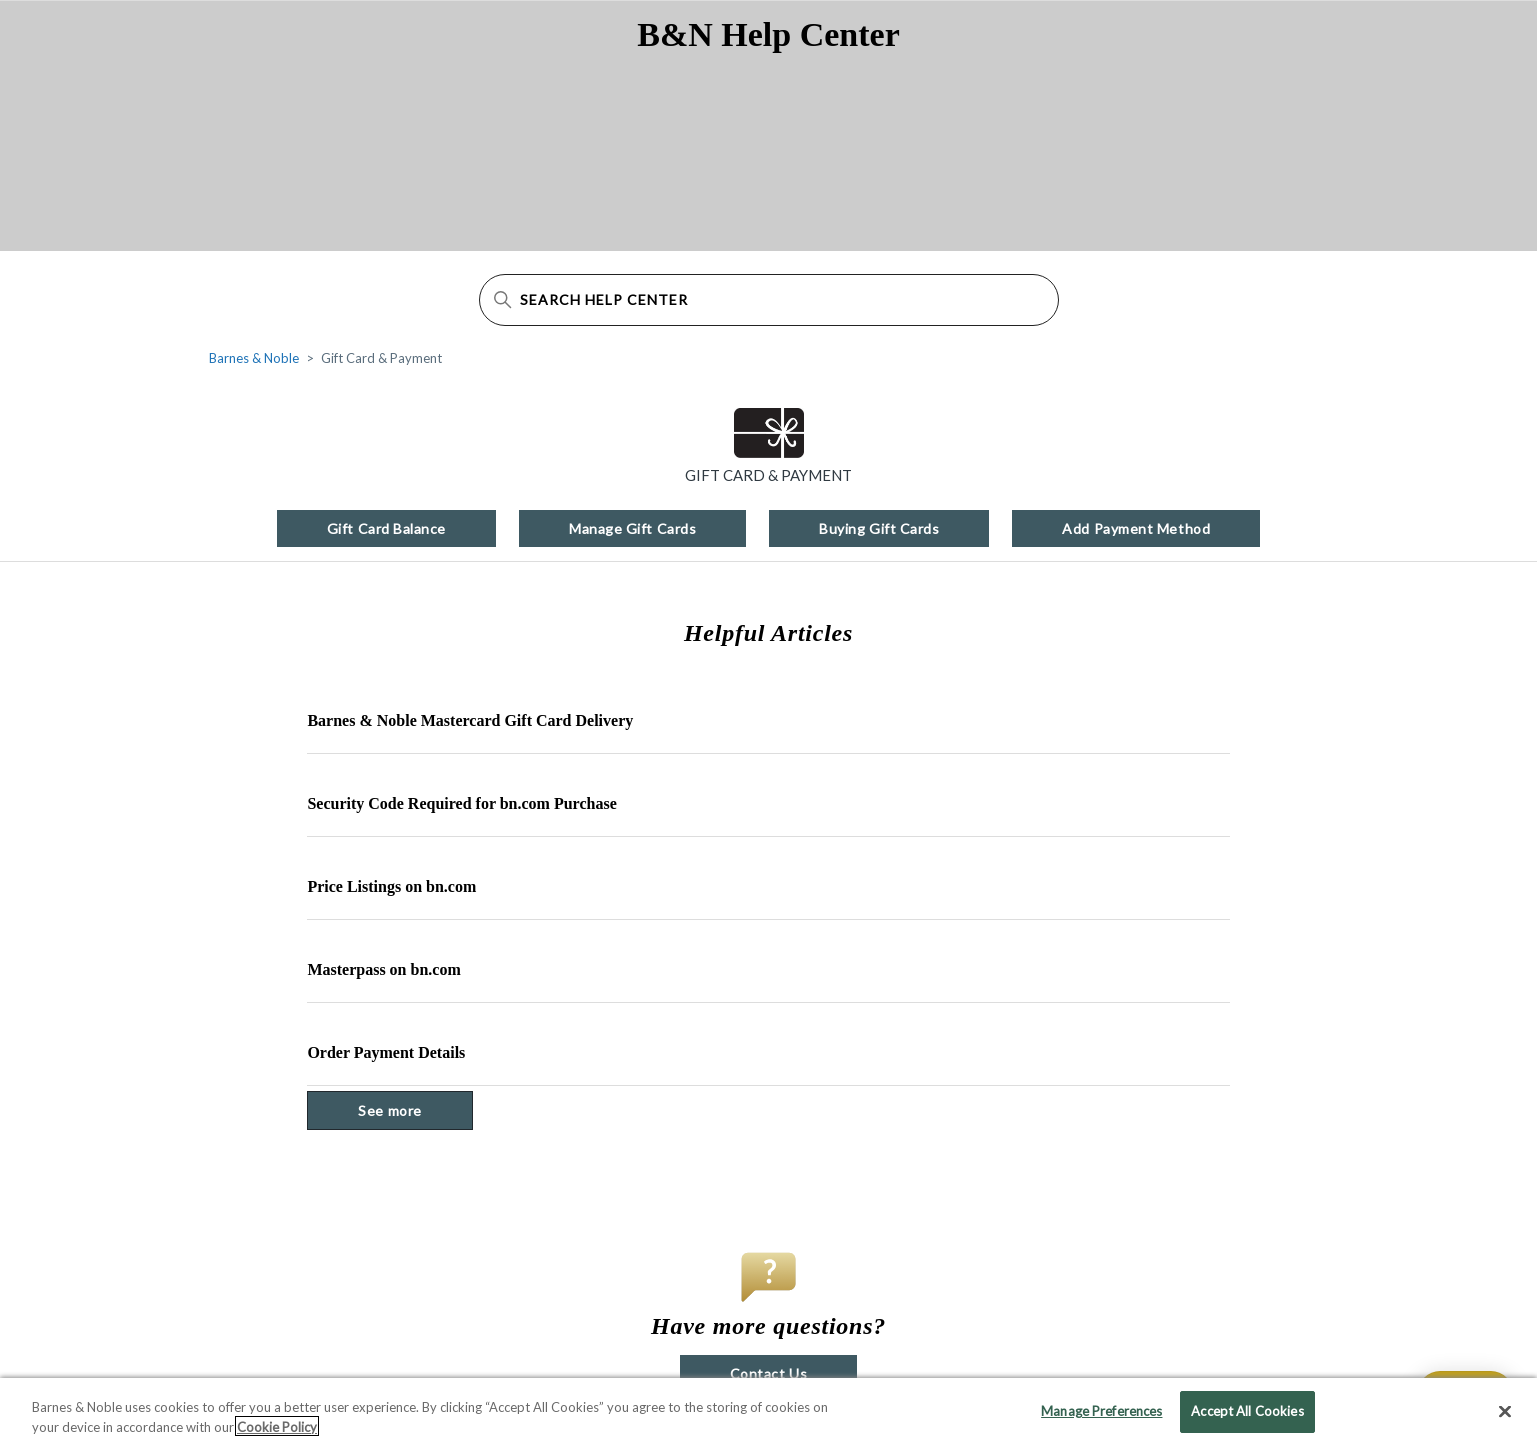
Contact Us (768, 1373)
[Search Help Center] (769, 300)
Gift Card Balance (386, 528)
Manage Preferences (1101, 1417)
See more (415, 1110)
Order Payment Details (386, 1052)
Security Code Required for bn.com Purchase (461, 803)
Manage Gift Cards (632, 528)
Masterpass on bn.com (383, 969)
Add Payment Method (1136, 528)
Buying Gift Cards (879, 528)
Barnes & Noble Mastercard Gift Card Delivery (470, 720)
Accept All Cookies (1247, 1417)
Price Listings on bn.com (391, 886)
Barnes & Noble (254, 358)
